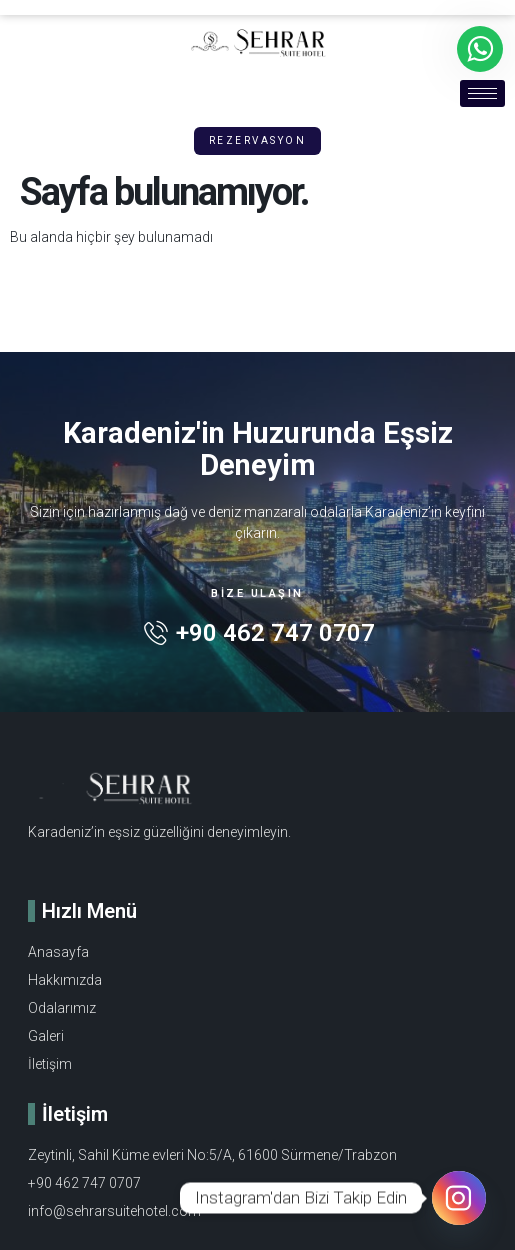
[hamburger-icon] (482, 93)
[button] (258, 141)
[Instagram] (459, 1198)
